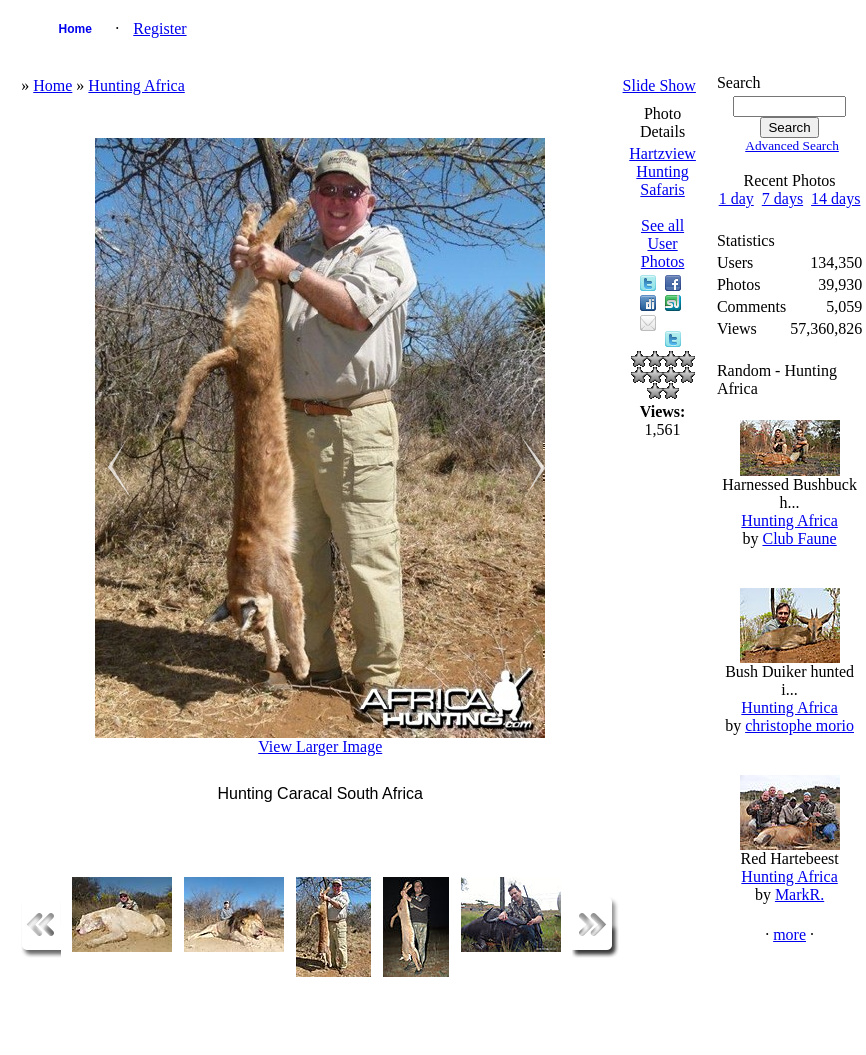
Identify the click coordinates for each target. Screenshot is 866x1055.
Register (159, 28)
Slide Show (659, 85)
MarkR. (799, 894)
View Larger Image (320, 746)
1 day (736, 198)
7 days (782, 198)
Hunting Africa (136, 85)
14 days (835, 198)
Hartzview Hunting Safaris (662, 171)
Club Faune (799, 538)
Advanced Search (792, 145)
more (789, 934)
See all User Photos (663, 243)
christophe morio (799, 725)
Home (75, 29)
